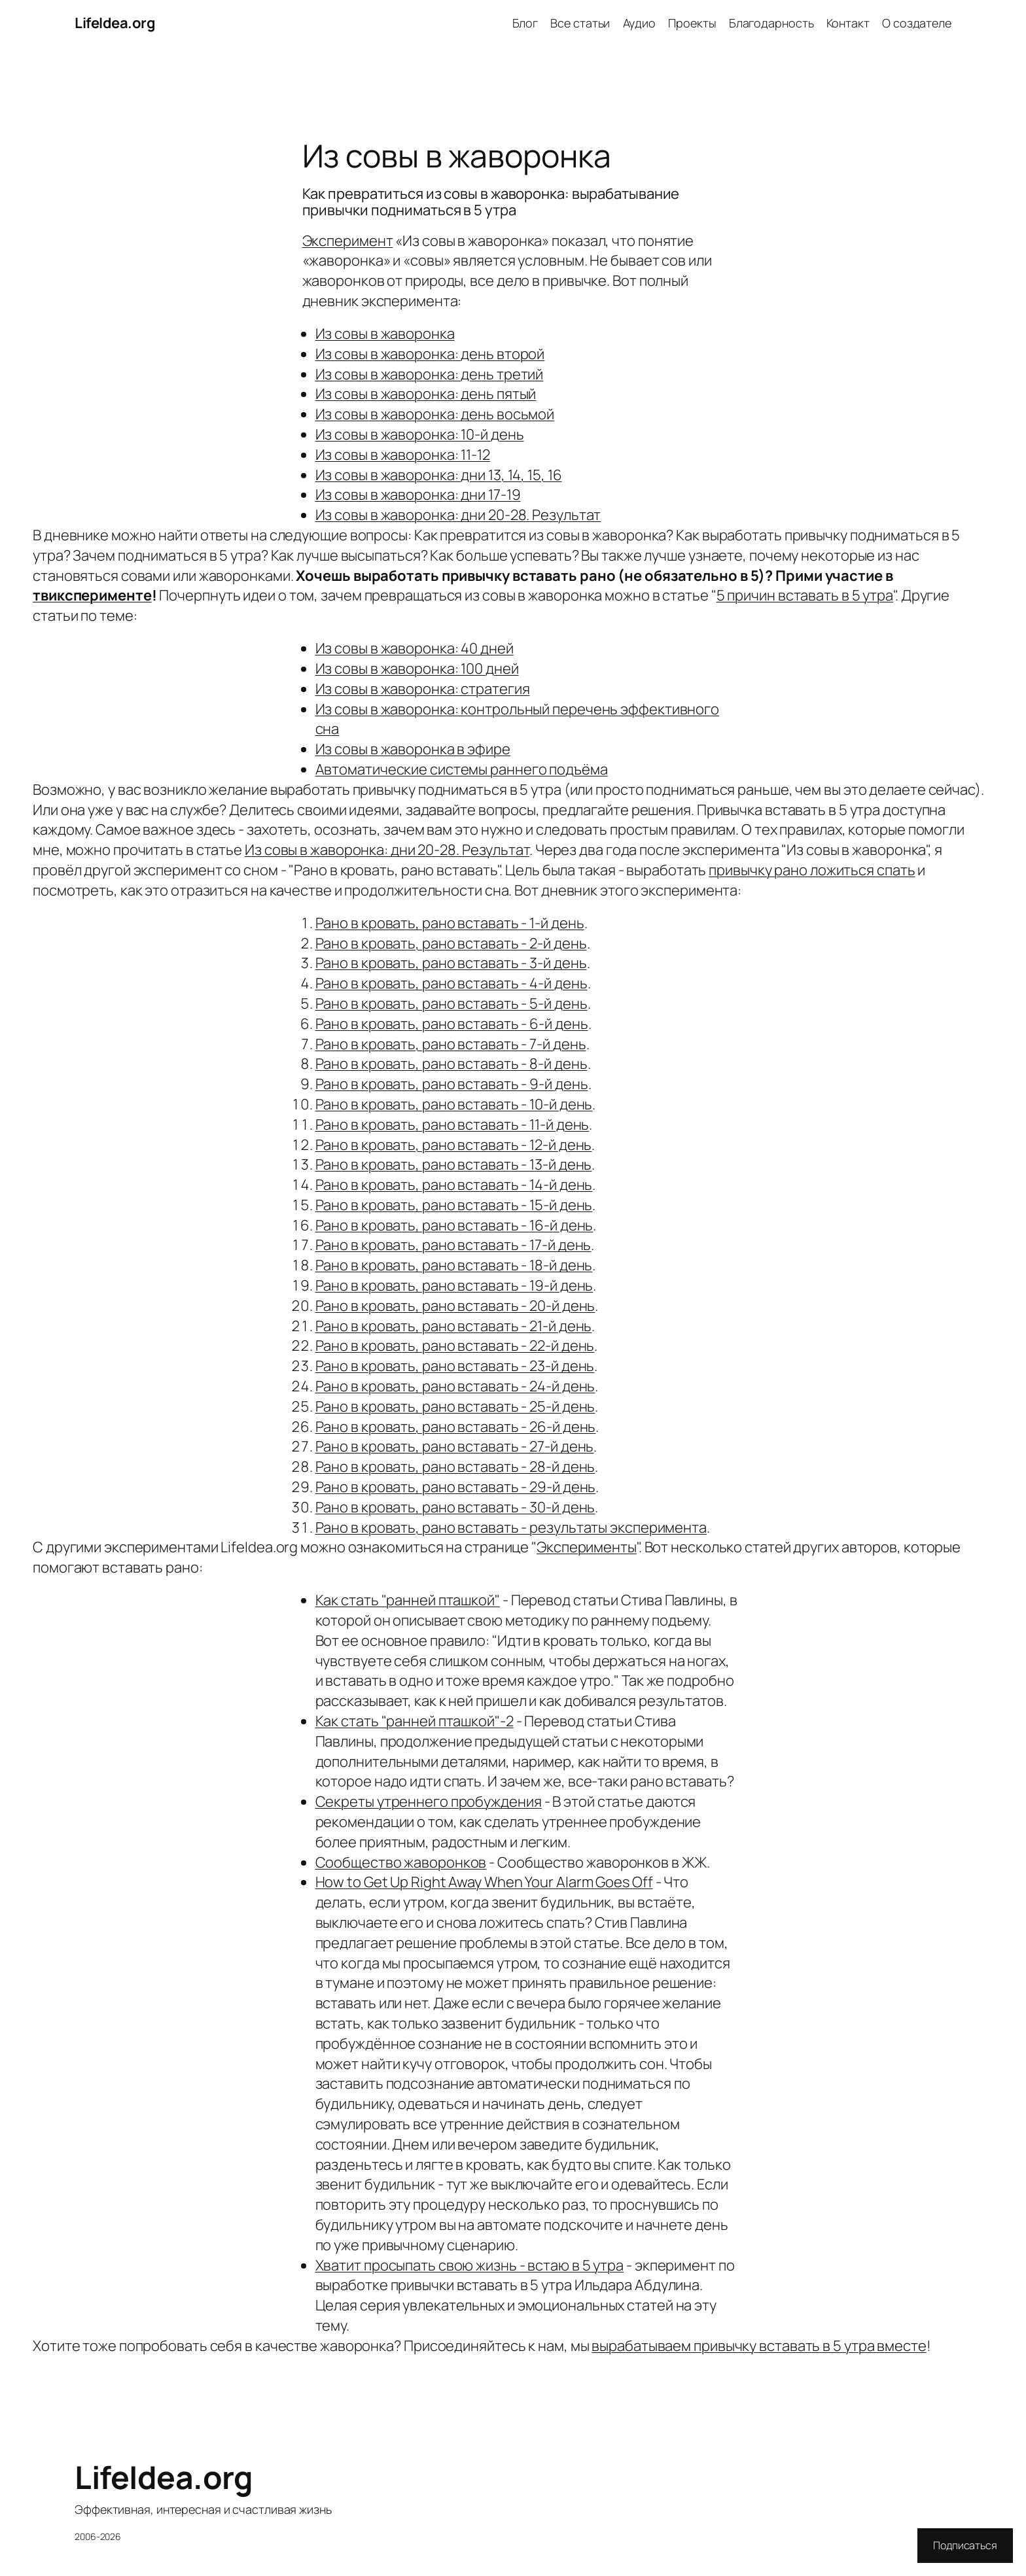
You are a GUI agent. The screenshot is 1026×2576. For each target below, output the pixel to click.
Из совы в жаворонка (385, 333)
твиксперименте (92, 595)
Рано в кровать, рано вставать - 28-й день (455, 1466)
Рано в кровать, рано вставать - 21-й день (453, 1326)
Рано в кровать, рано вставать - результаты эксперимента (511, 1527)
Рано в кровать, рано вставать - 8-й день (451, 1063)
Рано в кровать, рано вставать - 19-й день (454, 1285)
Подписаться (965, 2545)
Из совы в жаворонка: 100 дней (417, 668)
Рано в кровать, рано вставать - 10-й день (454, 1104)
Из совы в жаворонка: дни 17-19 (418, 494)
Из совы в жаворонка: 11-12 (402, 454)
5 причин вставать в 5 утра (804, 595)
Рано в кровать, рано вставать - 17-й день (453, 1245)
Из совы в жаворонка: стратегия (422, 689)
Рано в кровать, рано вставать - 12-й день (453, 1145)
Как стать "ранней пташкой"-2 (414, 1721)
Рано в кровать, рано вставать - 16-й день (454, 1225)
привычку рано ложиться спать (812, 870)
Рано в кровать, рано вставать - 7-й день (450, 1044)
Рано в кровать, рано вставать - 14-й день (454, 1184)
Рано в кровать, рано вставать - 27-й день (454, 1446)
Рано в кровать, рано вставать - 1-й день (449, 923)
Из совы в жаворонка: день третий (429, 374)
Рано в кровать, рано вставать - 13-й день (453, 1164)
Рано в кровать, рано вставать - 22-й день (455, 1345)
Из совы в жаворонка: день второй (430, 354)
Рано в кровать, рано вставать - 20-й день (455, 1305)
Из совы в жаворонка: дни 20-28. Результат (458, 515)
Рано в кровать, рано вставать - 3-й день (451, 963)
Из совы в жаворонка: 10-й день (419, 434)
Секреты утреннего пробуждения (428, 1801)
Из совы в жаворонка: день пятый (426, 394)
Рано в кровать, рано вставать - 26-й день (455, 1426)
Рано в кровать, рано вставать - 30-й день (455, 1507)
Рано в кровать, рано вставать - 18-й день (454, 1265)
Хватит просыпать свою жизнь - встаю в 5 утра (469, 2265)
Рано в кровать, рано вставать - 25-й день (455, 1406)
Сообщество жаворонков (401, 1862)
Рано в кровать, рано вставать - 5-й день (451, 1003)
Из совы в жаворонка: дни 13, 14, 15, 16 (438, 475)
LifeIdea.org (115, 23)
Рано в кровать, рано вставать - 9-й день (451, 1084)
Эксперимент (347, 241)
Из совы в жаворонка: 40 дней (414, 648)
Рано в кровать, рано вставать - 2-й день (451, 943)
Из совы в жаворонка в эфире (412, 749)
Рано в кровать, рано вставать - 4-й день (451, 983)
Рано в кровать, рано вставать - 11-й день (452, 1124)
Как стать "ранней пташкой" (407, 1600)
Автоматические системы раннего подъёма (461, 769)
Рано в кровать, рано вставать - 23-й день (455, 1366)
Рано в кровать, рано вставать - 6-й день (451, 1024)
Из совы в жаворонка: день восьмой (435, 414)
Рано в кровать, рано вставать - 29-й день (455, 1487)
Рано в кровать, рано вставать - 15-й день (454, 1205)
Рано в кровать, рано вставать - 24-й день (455, 1386)
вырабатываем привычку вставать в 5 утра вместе (759, 2346)
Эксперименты (587, 1547)
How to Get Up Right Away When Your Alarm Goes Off (484, 1882)
